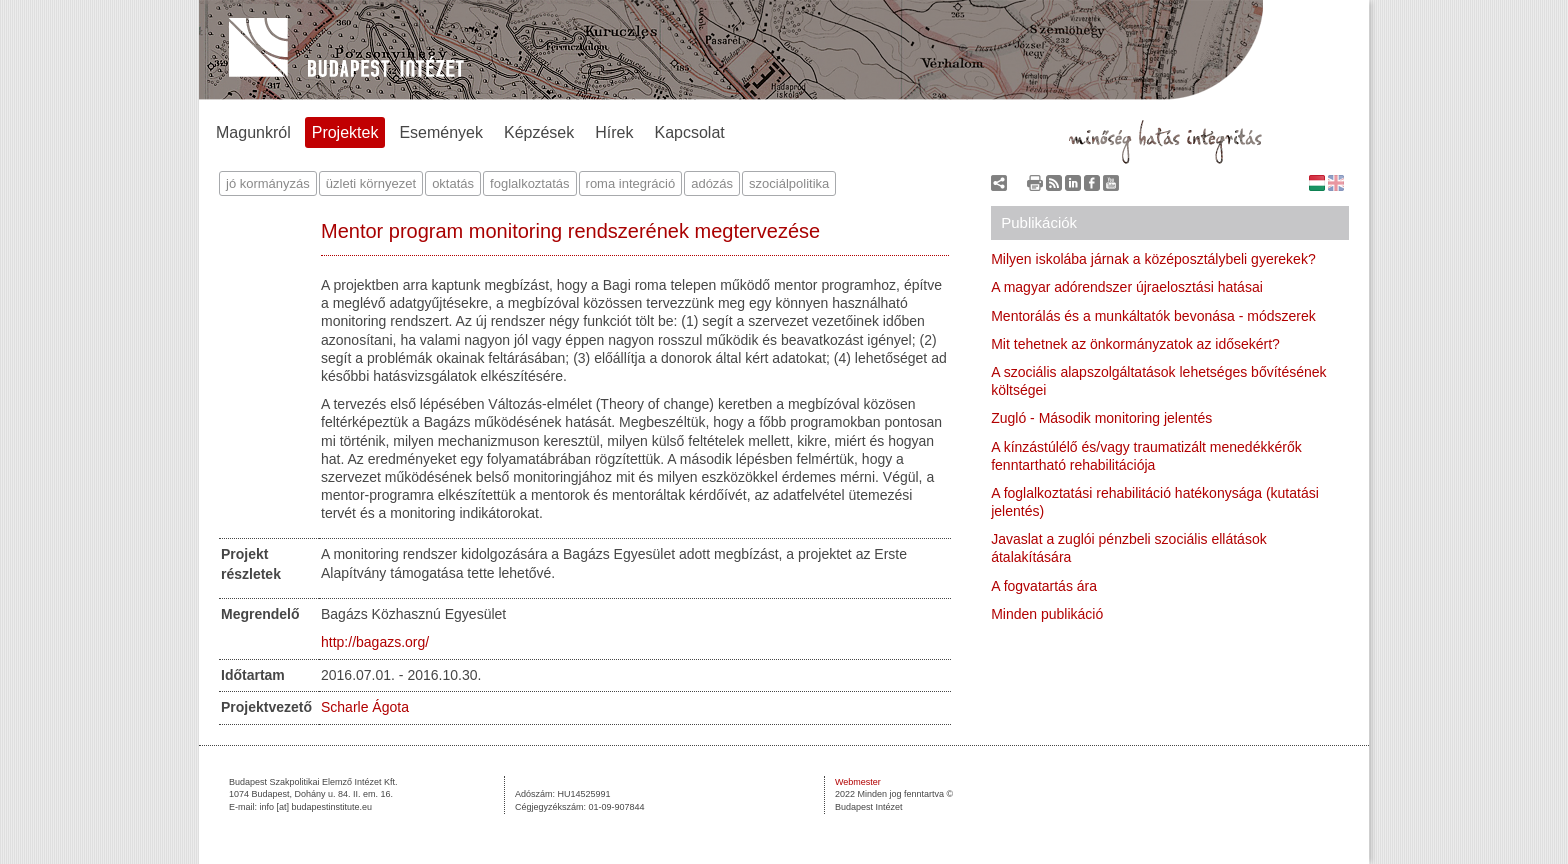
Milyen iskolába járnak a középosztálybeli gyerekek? (1153, 259)
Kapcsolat (690, 132)
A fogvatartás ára (1044, 586)
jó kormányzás (268, 183)
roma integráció (631, 183)
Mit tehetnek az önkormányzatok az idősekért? (1135, 344)
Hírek (614, 132)
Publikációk (1039, 222)
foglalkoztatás (530, 183)
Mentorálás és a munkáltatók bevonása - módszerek (1153, 316)
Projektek (345, 132)
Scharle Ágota (365, 707)
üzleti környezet (371, 183)
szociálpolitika (789, 183)
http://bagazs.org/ (375, 642)
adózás (712, 183)
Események (441, 132)
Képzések (539, 132)
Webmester (858, 782)
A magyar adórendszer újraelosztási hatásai (1127, 287)
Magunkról (253, 132)
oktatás (453, 183)
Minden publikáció (1047, 614)
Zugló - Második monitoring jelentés (1101, 418)
